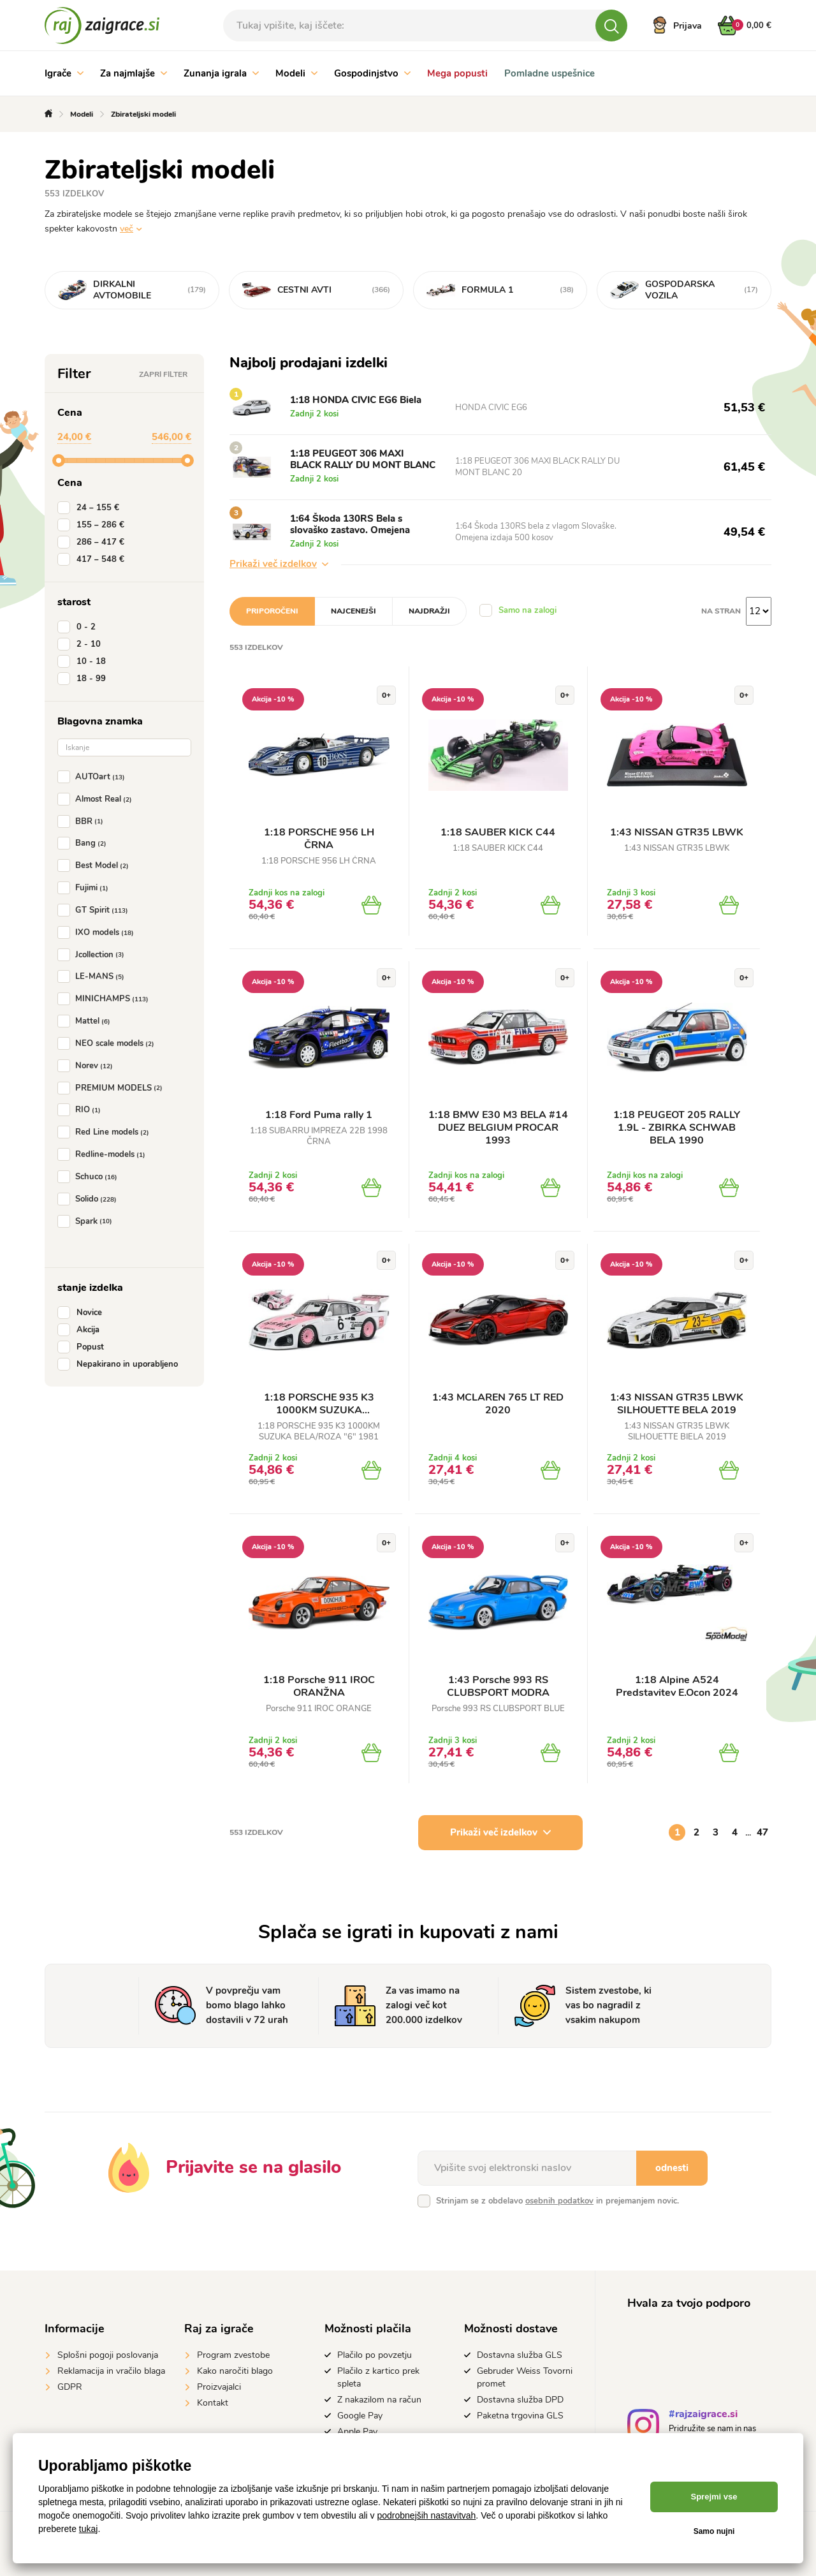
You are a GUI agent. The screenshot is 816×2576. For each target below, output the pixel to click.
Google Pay (359, 2416)
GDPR (69, 2387)
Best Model (95, 865)
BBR (82, 821)
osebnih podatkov (559, 2201)
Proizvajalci (219, 2387)
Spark (87, 1221)
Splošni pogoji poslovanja (107, 2355)
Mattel (86, 1021)
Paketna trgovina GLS (520, 2416)
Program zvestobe (233, 2355)
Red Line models (105, 1132)
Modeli (296, 73)
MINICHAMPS (105, 999)
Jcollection (93, 954)
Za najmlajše (133, 73)
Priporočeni (272, 611)
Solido (89, 1199)
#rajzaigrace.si (703, 2416)
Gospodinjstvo (372, 73)
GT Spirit (95, 910)
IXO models (98, 932)
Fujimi (85, 888)
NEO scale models (108, 1043)
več (126, 229)
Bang (84, 843)
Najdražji (429, 611)
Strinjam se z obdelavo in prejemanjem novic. (557, 2201)
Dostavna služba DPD (520, 2400)
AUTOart (93, 777)
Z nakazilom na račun (379, 2400)
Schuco (89, 1176)
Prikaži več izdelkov (278, 563)
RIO (81, 1109)
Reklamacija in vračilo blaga (111, 2371)
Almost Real (97, 799)
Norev (87, 1065)
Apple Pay (357, 2431)
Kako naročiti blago (235, 2371)
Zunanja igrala (221, 73)
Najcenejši (353, 611)
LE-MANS (93, 976)
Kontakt (212, 2403)
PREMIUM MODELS (112, 1088)
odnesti (671, 2167)
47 (762, 1832)
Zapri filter (163, 374)
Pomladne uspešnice (549, 73)
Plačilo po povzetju (374, 2355)
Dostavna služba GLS (519, 2355)
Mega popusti (457, 73)
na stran (721, 611)
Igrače (64, 73)
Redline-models (103, 1154)
